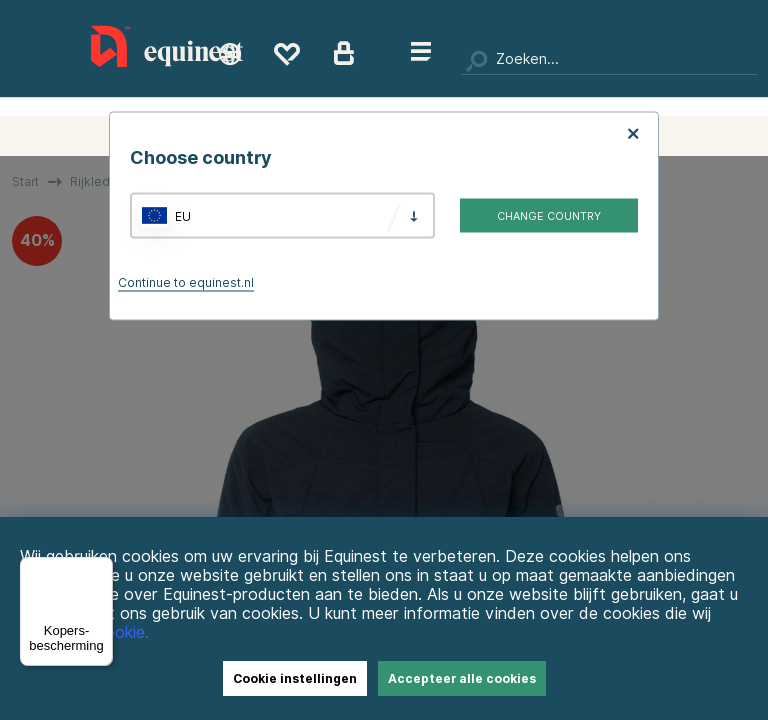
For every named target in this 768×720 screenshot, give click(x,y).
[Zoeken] (609, 60)
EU (183, 215)
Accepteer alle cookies (462, 678)
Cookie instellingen (295, 678)
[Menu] (101, 569)
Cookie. (121, 632)
